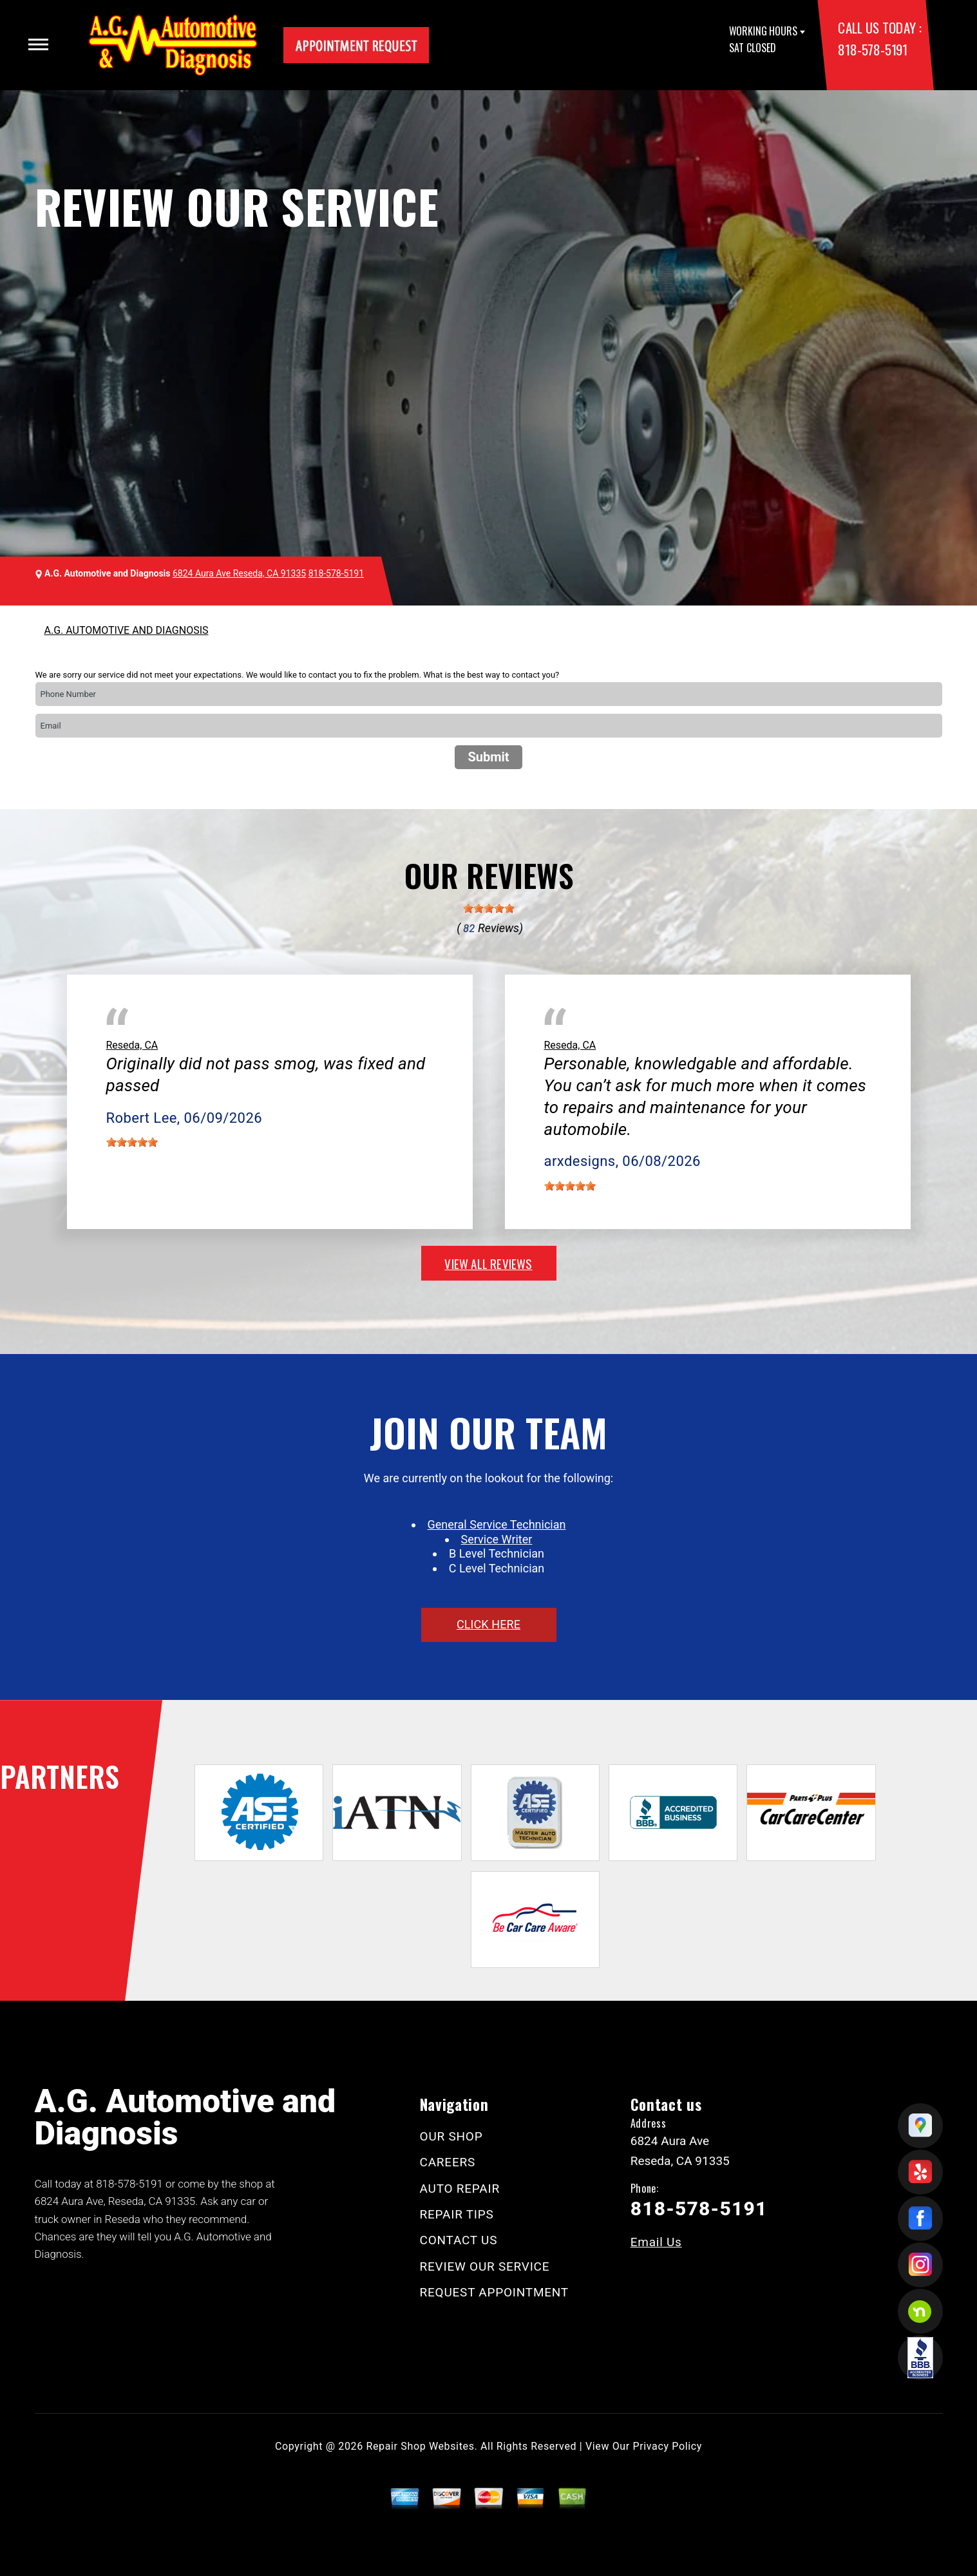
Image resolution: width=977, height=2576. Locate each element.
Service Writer (497, 1539)
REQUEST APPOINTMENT (494, 2292)
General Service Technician (497, 1524)
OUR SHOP (451, 2136)
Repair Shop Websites (420, 2446)
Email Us (656, 2242)
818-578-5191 (872, 49)
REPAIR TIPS (457, 2214)
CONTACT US (459, 2240)
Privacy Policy (667, 2446)
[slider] (489, 908)
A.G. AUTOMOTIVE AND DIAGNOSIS (126, 630)
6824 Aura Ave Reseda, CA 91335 (239, 573)
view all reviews (488, 1263)
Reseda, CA (132, 1045)
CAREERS (447, 2162)
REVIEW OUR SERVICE (485, 2266)
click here (488, 1624)
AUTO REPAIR (460, 2188)
